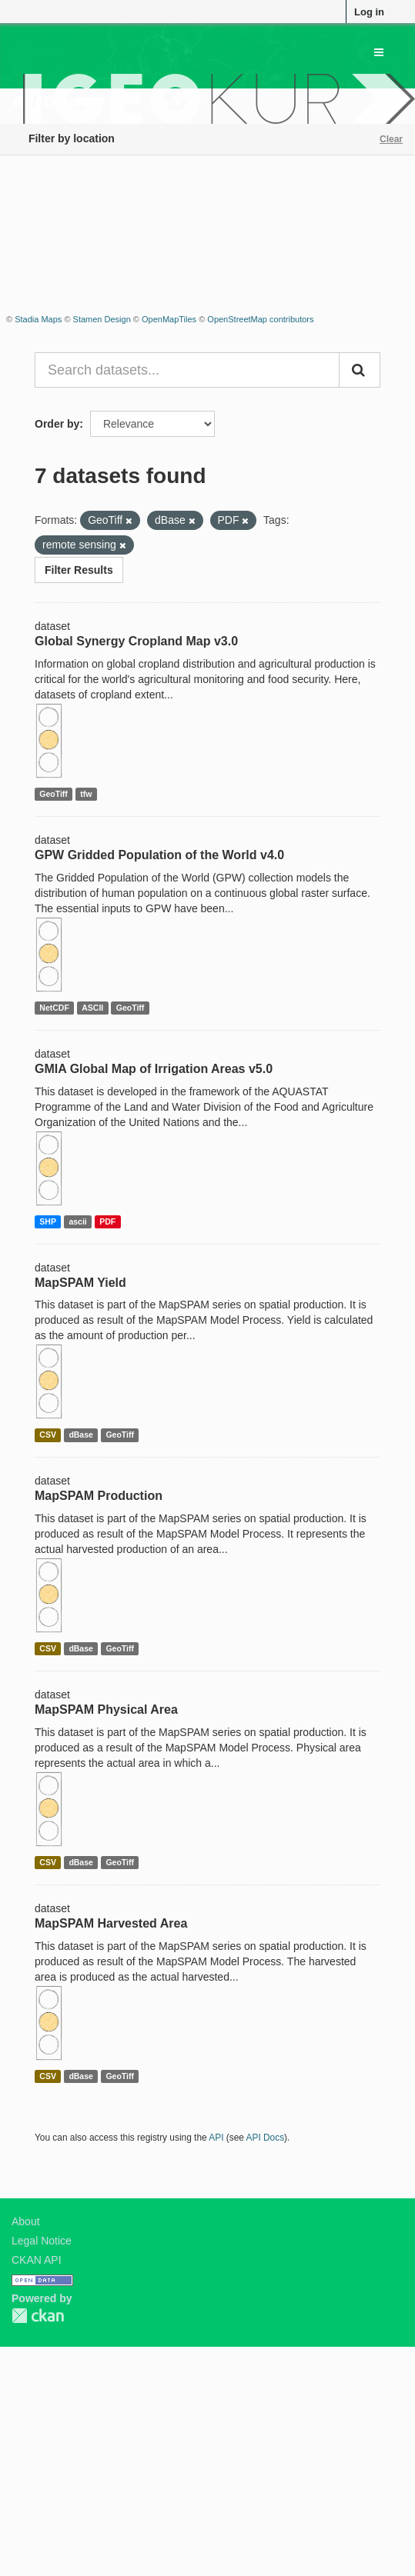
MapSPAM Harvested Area (111, 1923)
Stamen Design (102, 319)
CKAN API (37, 2260)
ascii (77, 1221)
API (216, 2137)
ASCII (92, 1007)
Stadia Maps (38, 319)
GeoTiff (53, 793)
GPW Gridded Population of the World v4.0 (159, 854)
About (26, 2221)
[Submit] (359, 370)
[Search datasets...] (187, 370)
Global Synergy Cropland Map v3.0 (136, 641)
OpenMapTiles (169, 319)
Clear (391, 139)
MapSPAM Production (98, 1495)
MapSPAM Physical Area (106, 1709)
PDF (107, 1221)
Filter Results (79, 570)
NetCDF (54, 1007)
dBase (81, 1434)
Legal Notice (42, 2240)
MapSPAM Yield (80, 1282)
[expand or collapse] (379, 52)
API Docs (265, 2137)
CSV (47, 1434)
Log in (369, 12)
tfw (86, 793)
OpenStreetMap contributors (260, 319)
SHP (47, 1221)
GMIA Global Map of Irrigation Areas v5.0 (154, 1068)
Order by (57, 424)
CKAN (38, 2316)
